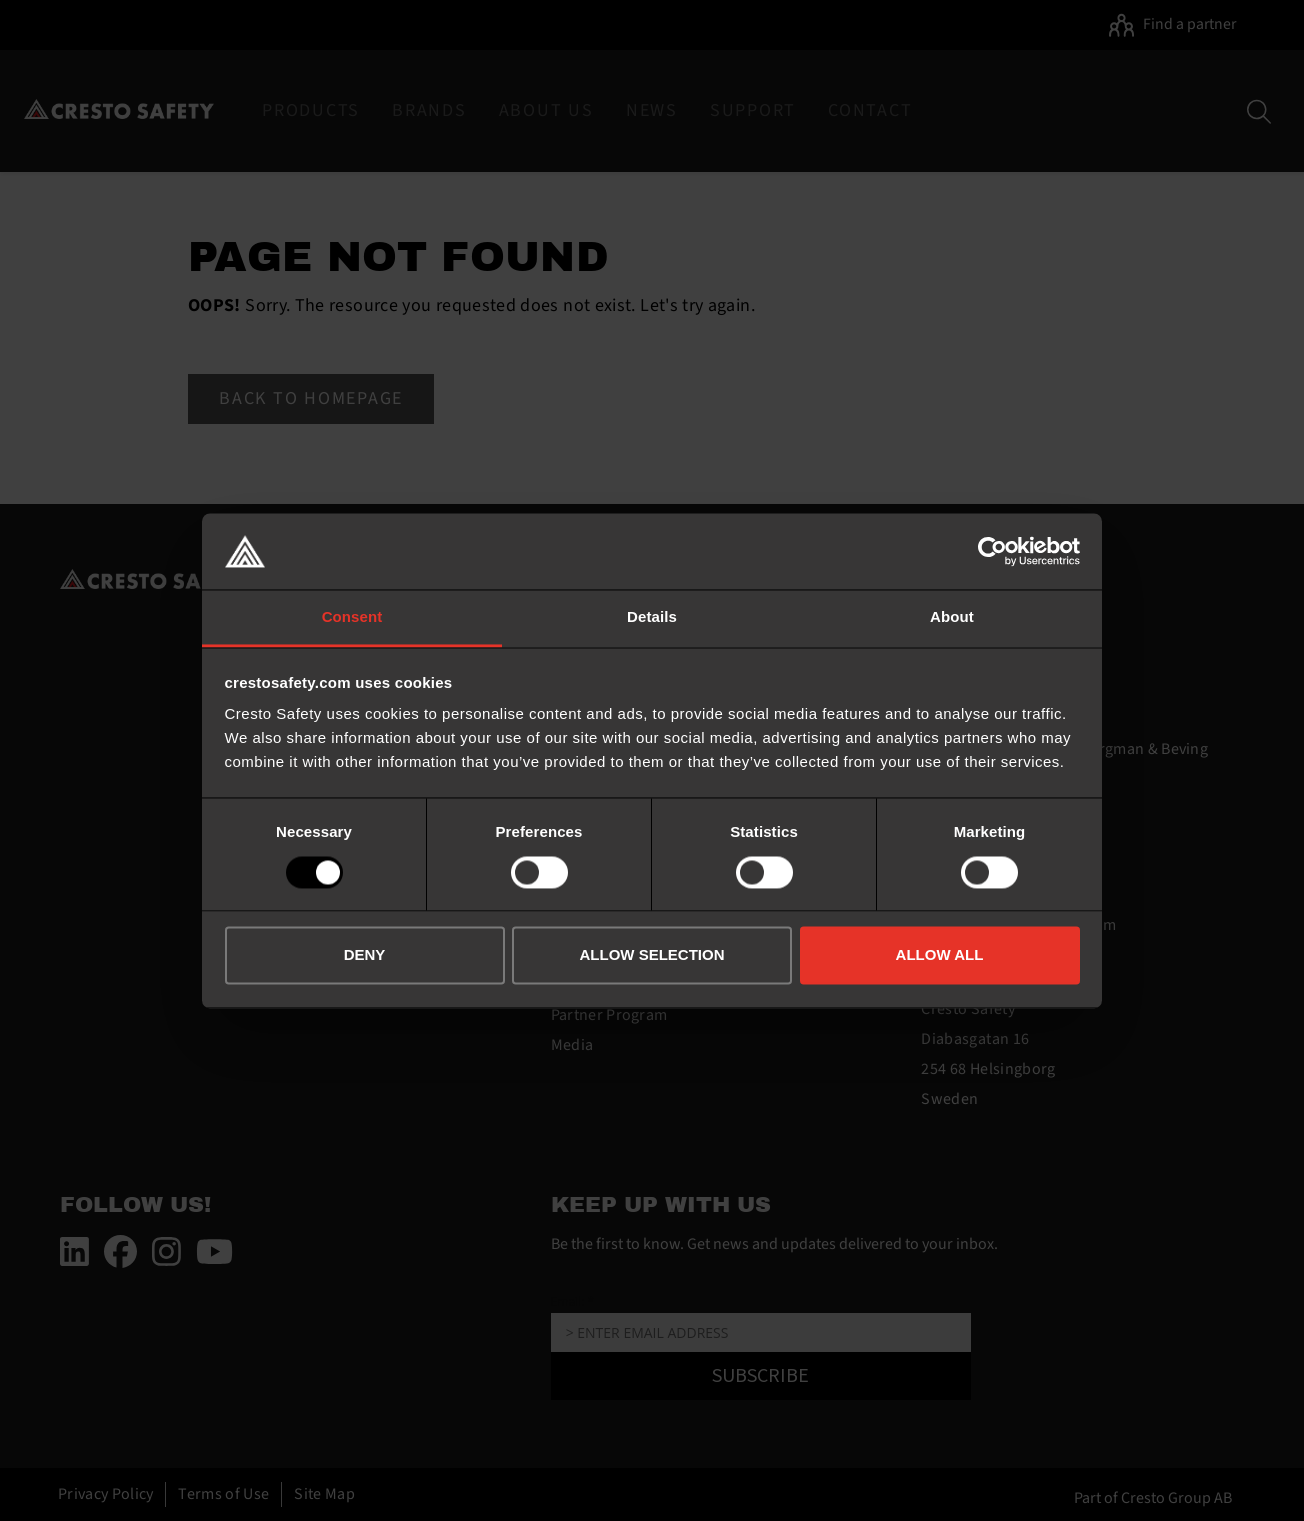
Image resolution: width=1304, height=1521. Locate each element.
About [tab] (952, 617)
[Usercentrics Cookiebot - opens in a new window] (992, 551)
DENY (365, 955)
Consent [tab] (352, 617)
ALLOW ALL (940, 955)
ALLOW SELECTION (652, 955)
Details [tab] (652, 617)
